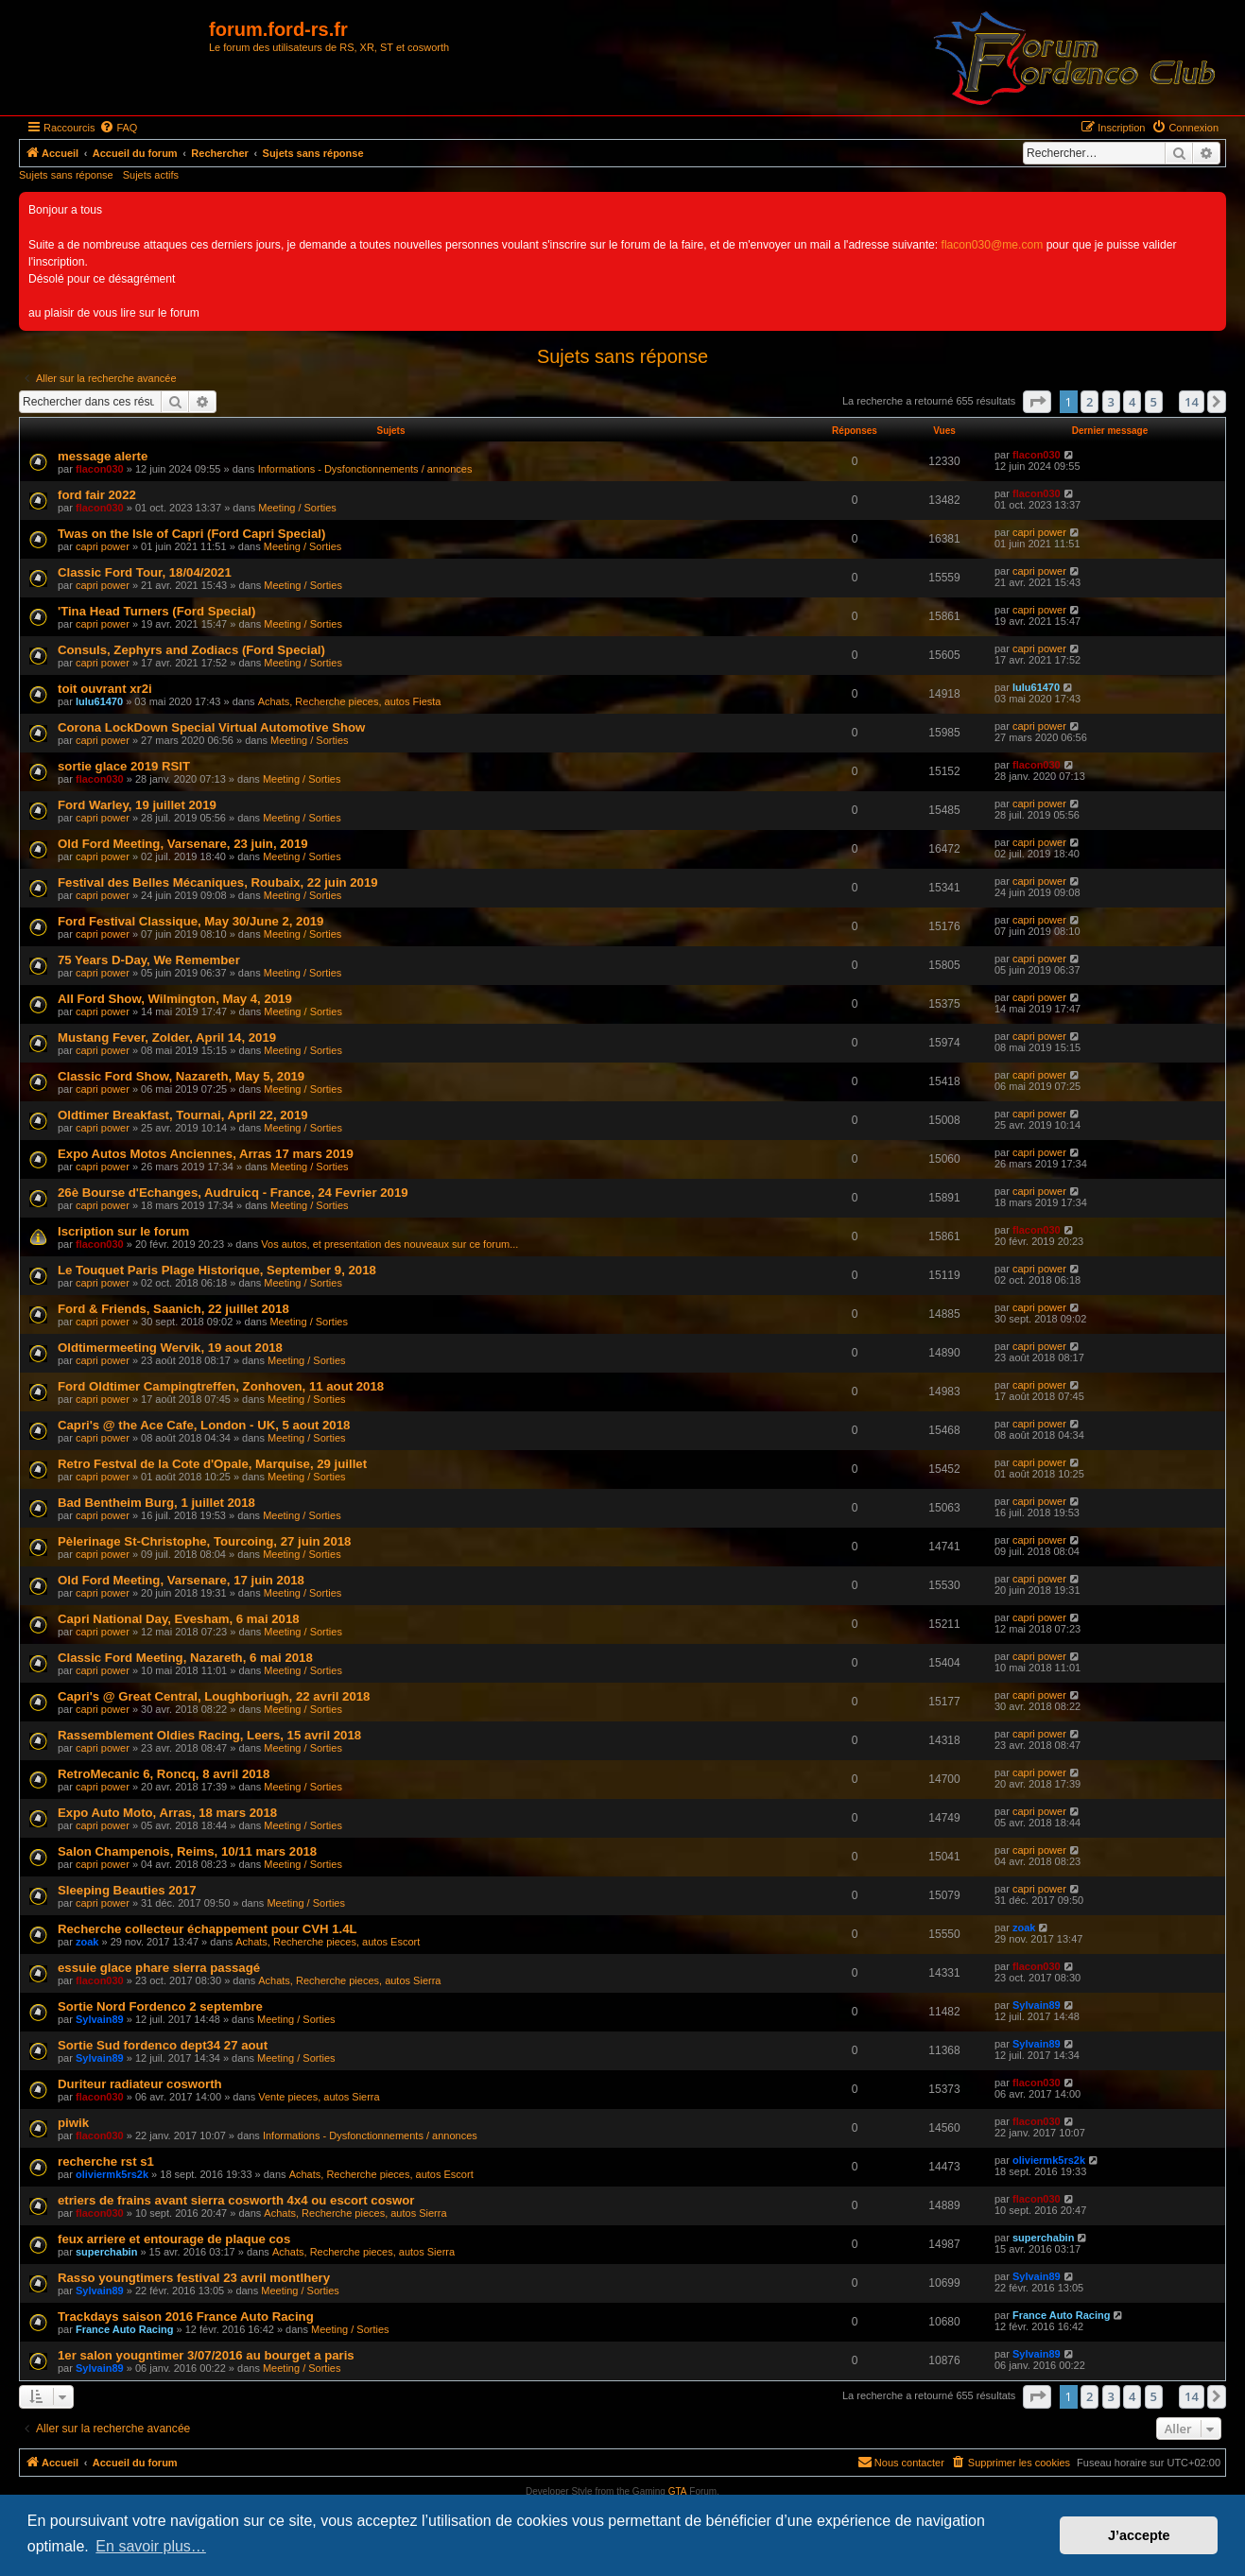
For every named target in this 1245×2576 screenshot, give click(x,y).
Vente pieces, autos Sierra (318, 2096)
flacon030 (100, 469)
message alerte (102, 456)
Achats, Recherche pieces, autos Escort (327, 1941)
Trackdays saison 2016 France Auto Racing (186, 2316)
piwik (73, 2123)
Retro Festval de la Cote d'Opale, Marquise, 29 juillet (212, 1464)
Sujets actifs (151, 175)
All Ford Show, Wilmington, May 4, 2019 (175, 999)
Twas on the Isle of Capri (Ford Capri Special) (191, 534)
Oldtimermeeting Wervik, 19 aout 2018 (170, 1347)
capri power (103, 546)
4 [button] (1132, 401)
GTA (677, 2491)
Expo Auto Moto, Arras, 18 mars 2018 (167, 1813)
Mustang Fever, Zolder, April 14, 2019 (167, 1037)
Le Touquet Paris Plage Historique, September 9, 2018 (217, 1270)
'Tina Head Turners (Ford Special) (156, 611)
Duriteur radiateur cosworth (140, 2084)
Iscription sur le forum (123, 1231)
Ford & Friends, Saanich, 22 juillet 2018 (173, 1309)
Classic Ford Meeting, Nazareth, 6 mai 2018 (185, 1658)
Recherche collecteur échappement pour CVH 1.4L (207, 1929)
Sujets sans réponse (66, 175)
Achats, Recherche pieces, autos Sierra (349, 1980)
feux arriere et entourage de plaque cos (174, 2239)
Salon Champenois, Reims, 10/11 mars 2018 (187, 1851)
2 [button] (1089, 401)
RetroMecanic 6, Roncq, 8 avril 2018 (163, 1774)
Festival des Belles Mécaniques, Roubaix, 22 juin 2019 (218, 882)
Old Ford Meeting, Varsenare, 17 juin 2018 (181, 1580)
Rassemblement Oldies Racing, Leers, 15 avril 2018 (209, 1735)
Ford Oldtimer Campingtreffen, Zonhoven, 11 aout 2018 (221, 1386)
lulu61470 (99, 701)
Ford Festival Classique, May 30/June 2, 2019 (190, 921)
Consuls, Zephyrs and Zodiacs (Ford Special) (191, 650)
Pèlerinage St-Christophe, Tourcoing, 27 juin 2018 (204, 1541)
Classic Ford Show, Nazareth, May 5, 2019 (181, 1076)
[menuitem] (118, 127)
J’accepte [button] (1139, 2535)
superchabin (106, 2251)
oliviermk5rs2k (112, 2174)
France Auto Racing (125, 2329)
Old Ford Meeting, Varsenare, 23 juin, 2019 (183, 844)
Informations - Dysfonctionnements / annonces (365, 469)
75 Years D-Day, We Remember (149, 960)
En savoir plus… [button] (150, 2546)
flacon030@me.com (993, 244)
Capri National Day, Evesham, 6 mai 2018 (179, 1619)
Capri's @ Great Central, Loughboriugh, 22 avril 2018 (214, 1696)
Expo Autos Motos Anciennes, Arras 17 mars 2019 (206, 1154)
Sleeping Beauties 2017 (127, 1890)
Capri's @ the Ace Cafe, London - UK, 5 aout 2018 (204, 1425)
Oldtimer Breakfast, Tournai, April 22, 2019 (183, 1115)
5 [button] (1153, 401)
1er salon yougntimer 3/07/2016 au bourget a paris (206, 2355)
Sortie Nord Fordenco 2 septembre (160, 2006)
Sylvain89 (100, 2019)
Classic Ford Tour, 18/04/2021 (145, 572)
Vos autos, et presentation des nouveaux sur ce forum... (389, 1244)
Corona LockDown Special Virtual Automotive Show (211, 727)
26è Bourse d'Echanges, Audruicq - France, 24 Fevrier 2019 (233, 1192)
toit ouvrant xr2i (105, 689)
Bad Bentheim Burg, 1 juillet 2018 (156, 1502)
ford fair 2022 (97, 495)
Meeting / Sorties (297, 507)
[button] (1037, 401)
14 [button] (1191, 401)
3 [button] (1111, 401)
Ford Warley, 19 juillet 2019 (137, 805)
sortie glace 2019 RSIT (124, 766)
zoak (87, 1941)
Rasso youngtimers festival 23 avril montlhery (194, 2278)
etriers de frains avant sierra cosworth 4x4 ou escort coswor (236, 2200)
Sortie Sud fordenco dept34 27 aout (163, 2045)
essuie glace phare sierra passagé (159, 1968)
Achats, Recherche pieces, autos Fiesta (349, 701)
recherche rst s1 (106, 2161)
